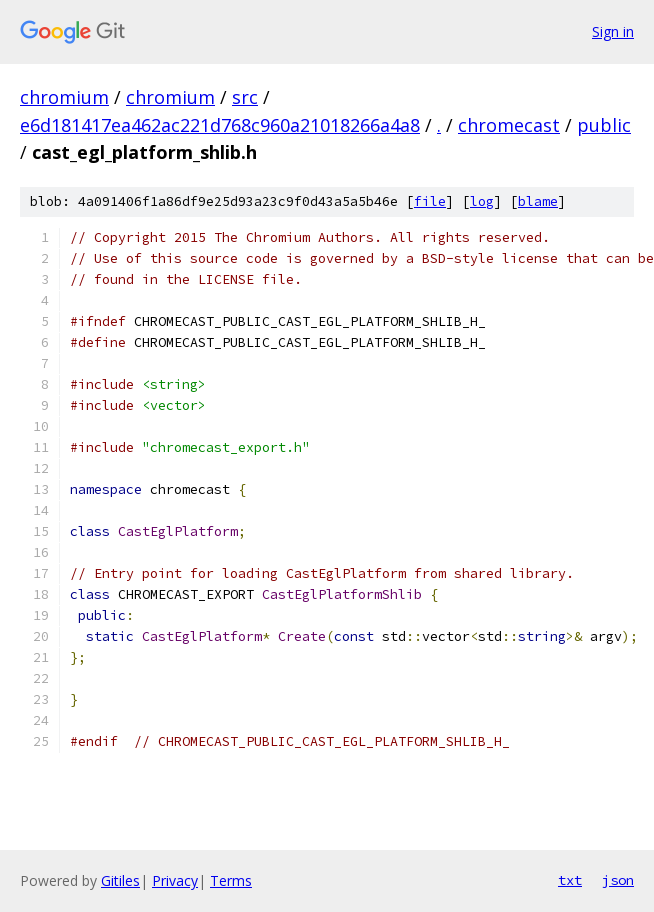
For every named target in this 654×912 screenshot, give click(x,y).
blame (538, 201)
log (482, 201)
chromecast (509, 125)
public (604, 125)
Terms (231, 880)
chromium (64, 97)
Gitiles (120, 880)
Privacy (175, 880)
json (618, 880)
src (245, 97)
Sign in (613, 31)
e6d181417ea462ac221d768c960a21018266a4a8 (220, 125)
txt (570, 880)
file (430, 201)
